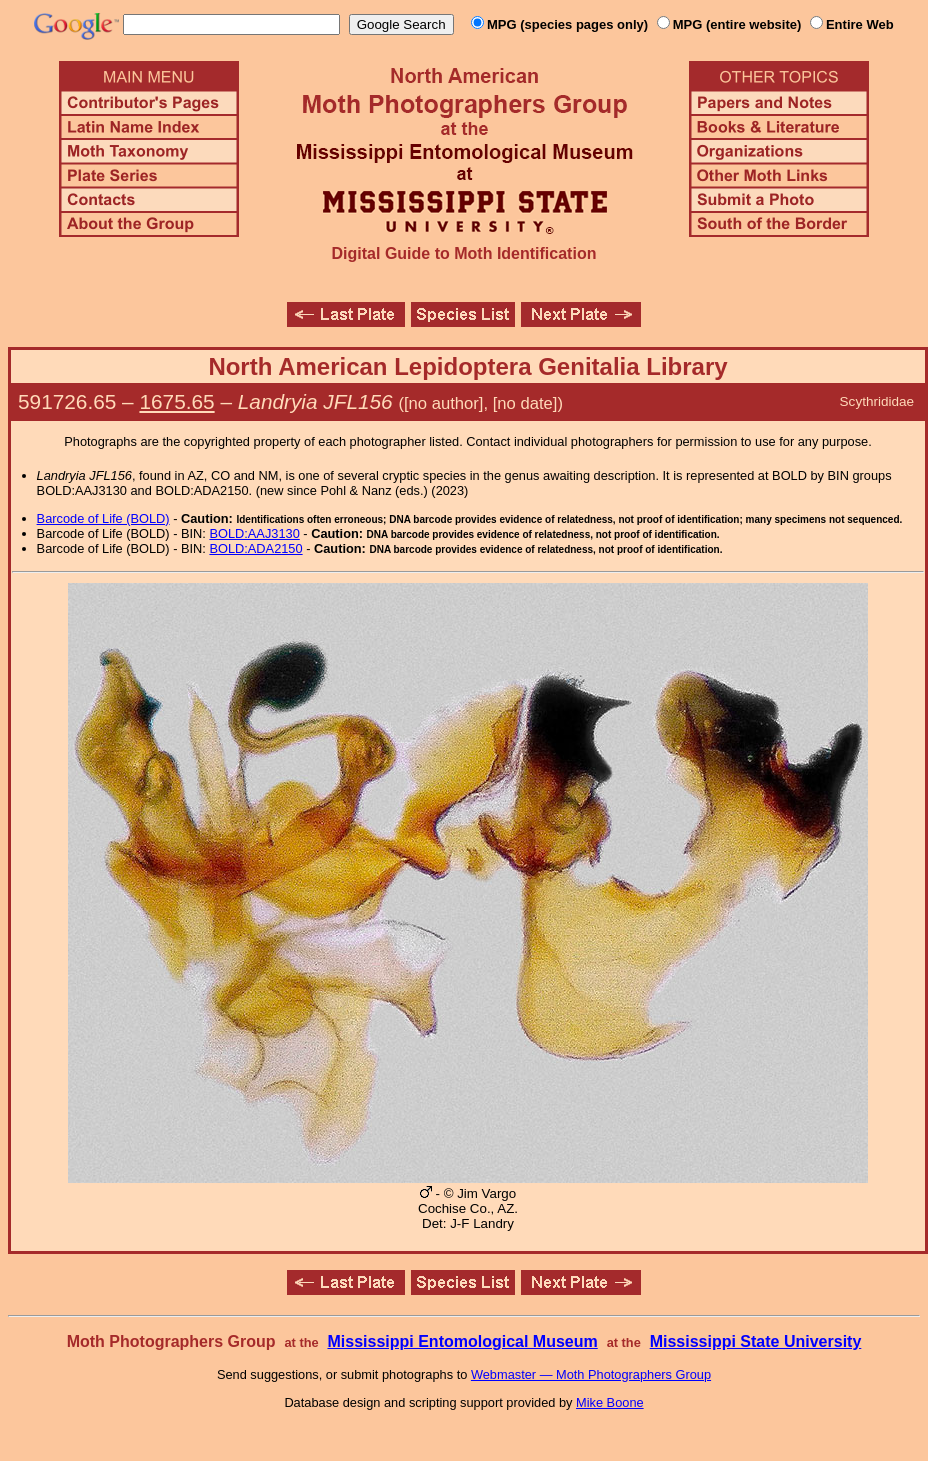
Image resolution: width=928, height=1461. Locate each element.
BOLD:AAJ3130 (254, 533)
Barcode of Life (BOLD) (103, 518)
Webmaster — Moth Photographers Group (591, 1374)
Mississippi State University (756, 1341)
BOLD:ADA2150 (255, 548)
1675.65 (176, 401)
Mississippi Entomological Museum (462, 1341)
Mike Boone (610, 1402)
